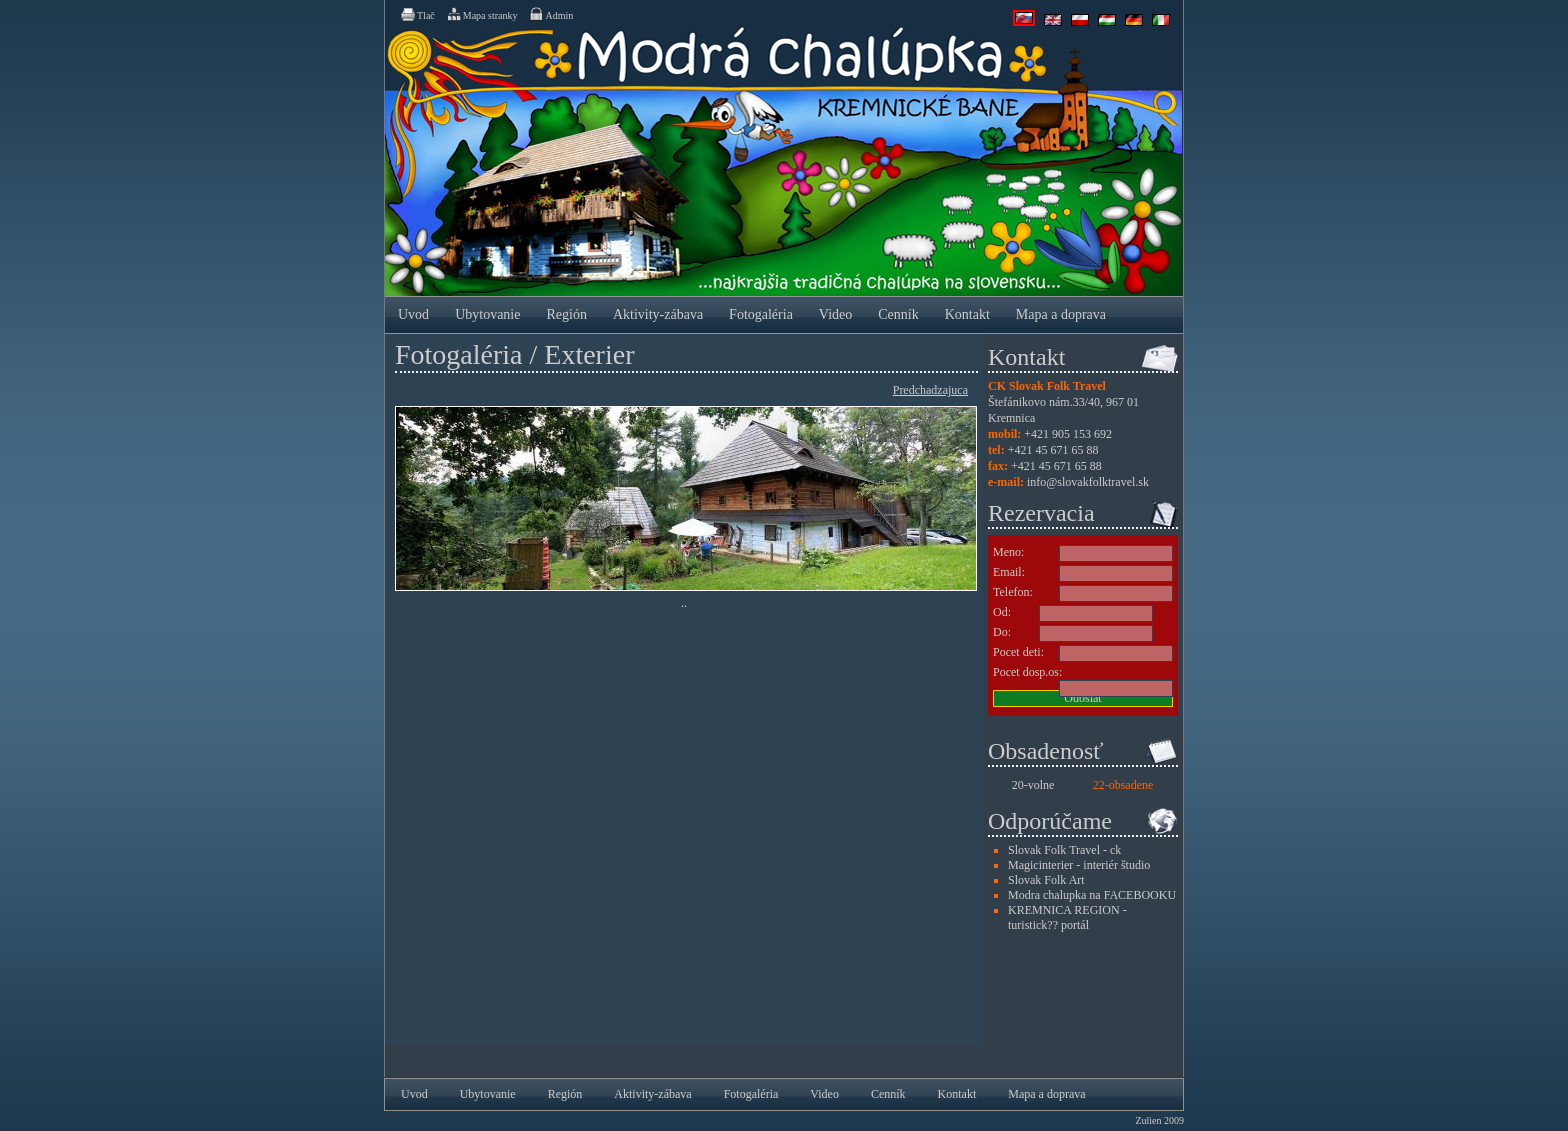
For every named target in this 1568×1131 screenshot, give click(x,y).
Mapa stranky (482, 14)
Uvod (413, 314)
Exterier (589, 354)
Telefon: (1013, 592)
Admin (550, 14)
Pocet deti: (1018, 652)
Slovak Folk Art (1046, 880)
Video (835, 314)
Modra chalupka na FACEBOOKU (1092, 895)
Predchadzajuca (930, 390)
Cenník (898, 314)
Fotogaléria (761, 314)
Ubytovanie (487, 314)
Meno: (1008, 552)
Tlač (417, 14)
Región (566, 314)
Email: (1009, 572)
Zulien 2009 (1159, 1120)
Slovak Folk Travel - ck (1064, 850)
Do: (1002, 632)
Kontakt (967, 314)
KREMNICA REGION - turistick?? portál (1067, 917)
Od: (1002, 612)
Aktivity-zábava (658, 314)
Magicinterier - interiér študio (1079, 865)
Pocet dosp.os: (1027, 672)
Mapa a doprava (1061, 314)
